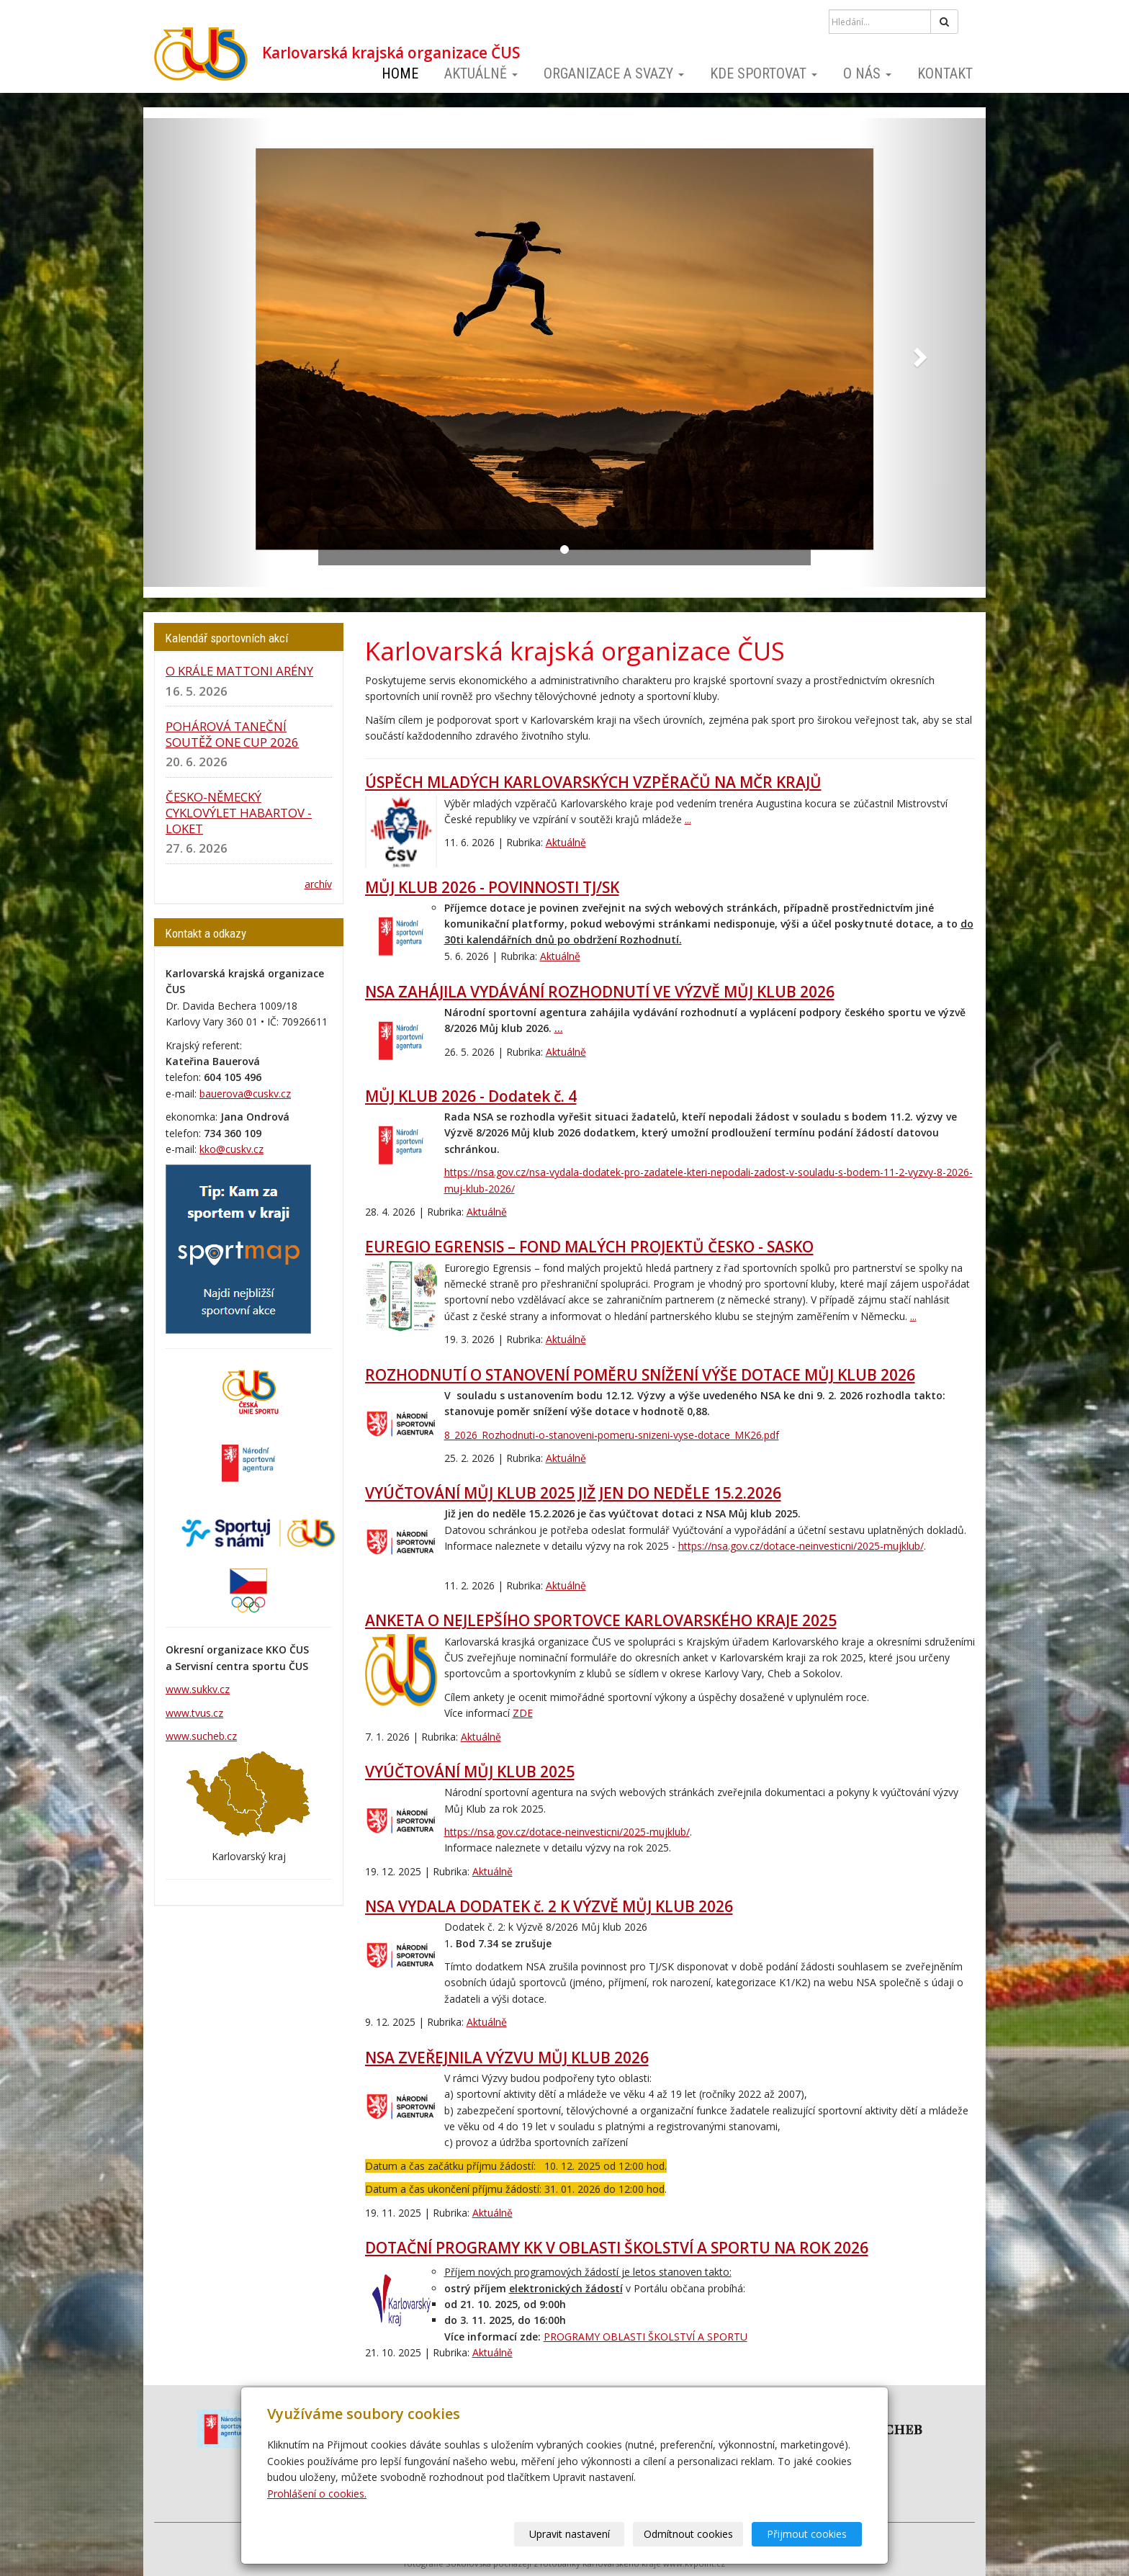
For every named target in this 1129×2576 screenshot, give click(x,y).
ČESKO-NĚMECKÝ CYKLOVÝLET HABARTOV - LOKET (239, 813)
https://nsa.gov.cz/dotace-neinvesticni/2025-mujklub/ (801, 1546)
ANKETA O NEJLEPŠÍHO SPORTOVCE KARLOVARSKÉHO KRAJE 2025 (601, 1620)
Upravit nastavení (569, 2534)
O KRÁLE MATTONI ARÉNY (239, 671)
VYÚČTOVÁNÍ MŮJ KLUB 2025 (470, 1772)
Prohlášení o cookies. (316, 2493)
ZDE (523, 1713)
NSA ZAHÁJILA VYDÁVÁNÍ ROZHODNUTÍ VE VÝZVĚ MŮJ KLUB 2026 (600, 992)
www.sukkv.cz (198, 1689)
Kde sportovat (763, 73)
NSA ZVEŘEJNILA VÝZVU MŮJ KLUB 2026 (507, 2057)
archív (318, 884)
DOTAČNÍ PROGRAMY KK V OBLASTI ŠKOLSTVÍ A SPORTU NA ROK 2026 (616, 2248)
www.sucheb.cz (201, 1736)
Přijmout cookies (807, 2534)
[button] (206, 352)
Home (400, 73)
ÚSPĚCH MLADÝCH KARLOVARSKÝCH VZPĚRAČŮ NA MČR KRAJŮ (593, 782)
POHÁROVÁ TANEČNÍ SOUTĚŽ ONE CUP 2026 (232, 734)
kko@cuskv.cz (231, 1149)
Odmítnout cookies (688, 2534)
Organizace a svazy (614, 73)
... (688, 819)
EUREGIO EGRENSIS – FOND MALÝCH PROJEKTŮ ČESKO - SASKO (589, 1247)
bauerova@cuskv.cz (245, 1093)
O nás (867, 73)
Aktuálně (481, 73)
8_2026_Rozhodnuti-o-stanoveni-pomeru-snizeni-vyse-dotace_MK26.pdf (611, 1435)
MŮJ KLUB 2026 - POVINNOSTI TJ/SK (492, 887)
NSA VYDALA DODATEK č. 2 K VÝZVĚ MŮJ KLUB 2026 (549, 1906)
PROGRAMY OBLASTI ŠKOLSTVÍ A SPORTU (645, 2336)
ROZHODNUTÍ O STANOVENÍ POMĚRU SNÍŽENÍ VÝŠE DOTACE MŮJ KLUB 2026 (640, 1375)
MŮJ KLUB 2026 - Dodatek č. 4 (471, 1096)
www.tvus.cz (194, 1713)
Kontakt (945, 73)
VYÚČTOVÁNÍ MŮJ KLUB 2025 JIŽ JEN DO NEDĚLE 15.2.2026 (573, 1493)
